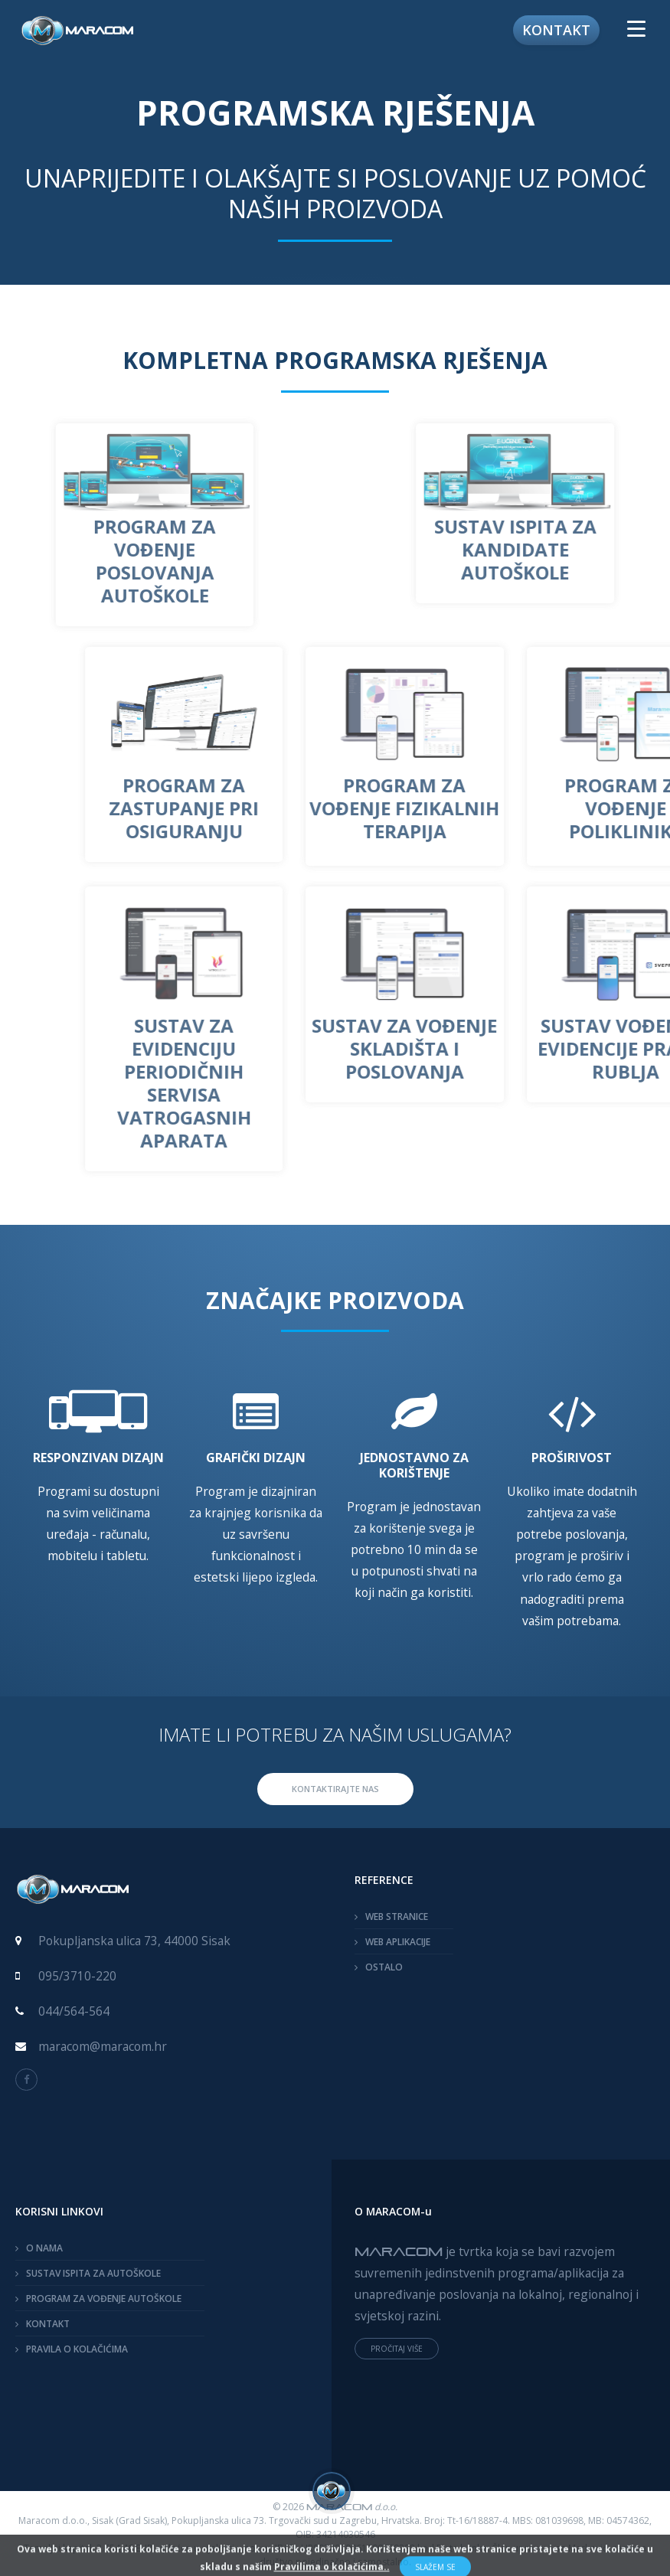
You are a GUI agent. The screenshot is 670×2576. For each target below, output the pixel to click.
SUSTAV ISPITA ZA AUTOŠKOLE (93, 2273)
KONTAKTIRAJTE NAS (335, 1788)
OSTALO (384, 1967)
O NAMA (44, 2247)
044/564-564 (73, 2011)
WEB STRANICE (396, 1916)
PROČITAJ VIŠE (397, 2348)
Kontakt (556, 30)
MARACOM (399, 2251)
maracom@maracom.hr (102, 2046)
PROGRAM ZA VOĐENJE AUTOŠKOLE (103, 2298)
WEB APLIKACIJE (397, 1941)
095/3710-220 (77, 1975)
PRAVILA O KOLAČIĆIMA (77, 2349)
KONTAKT (48, 2323)
